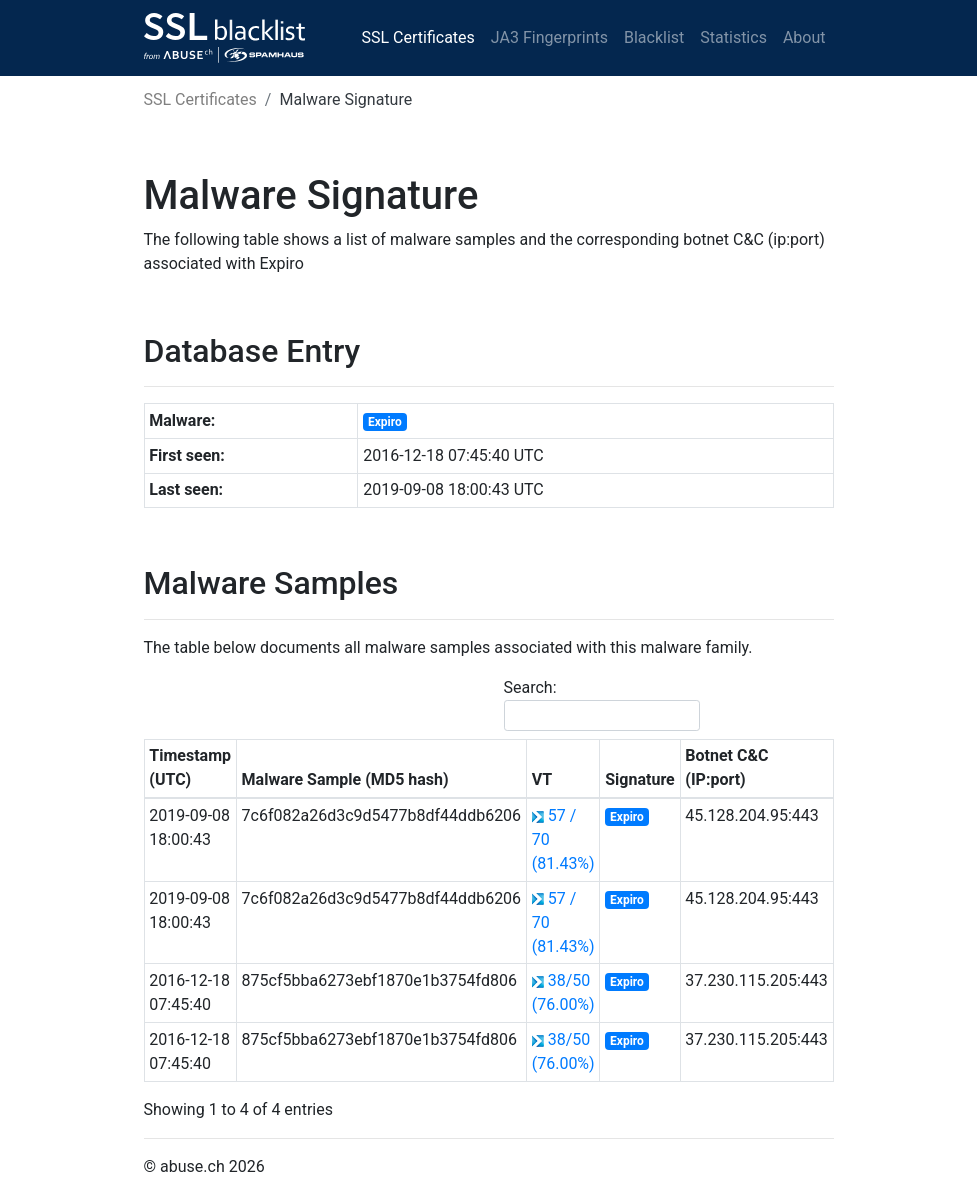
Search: (602, 704)
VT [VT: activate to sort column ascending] (542, 779)
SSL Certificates (418, 37)
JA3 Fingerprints (549, 37)
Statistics (733, 37)
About (804, 37)
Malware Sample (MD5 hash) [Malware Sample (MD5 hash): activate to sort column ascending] (345, 779)
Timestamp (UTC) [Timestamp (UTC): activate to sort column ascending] (190, 767)
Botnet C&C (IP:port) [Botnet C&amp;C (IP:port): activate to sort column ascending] (726, 767)
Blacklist (654, 37)
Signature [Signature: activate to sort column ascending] (639, 779)
